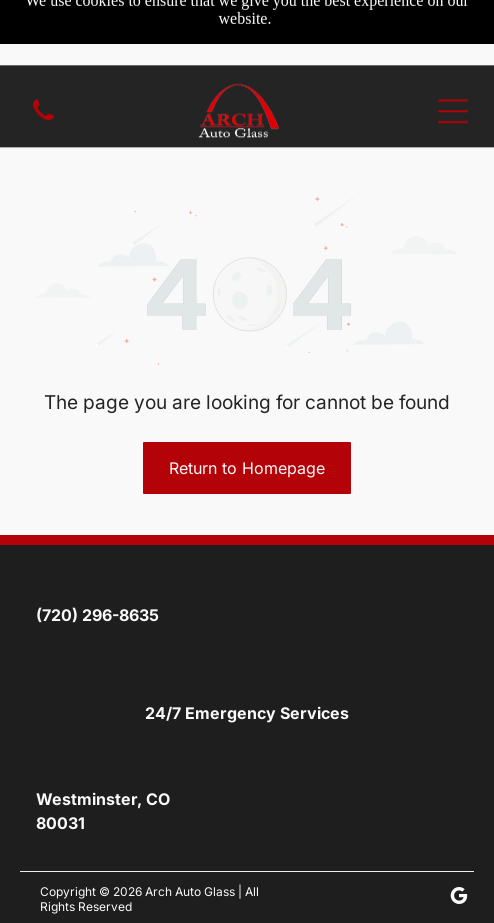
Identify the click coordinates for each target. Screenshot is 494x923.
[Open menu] (453, 46)
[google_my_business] (459, 898)
